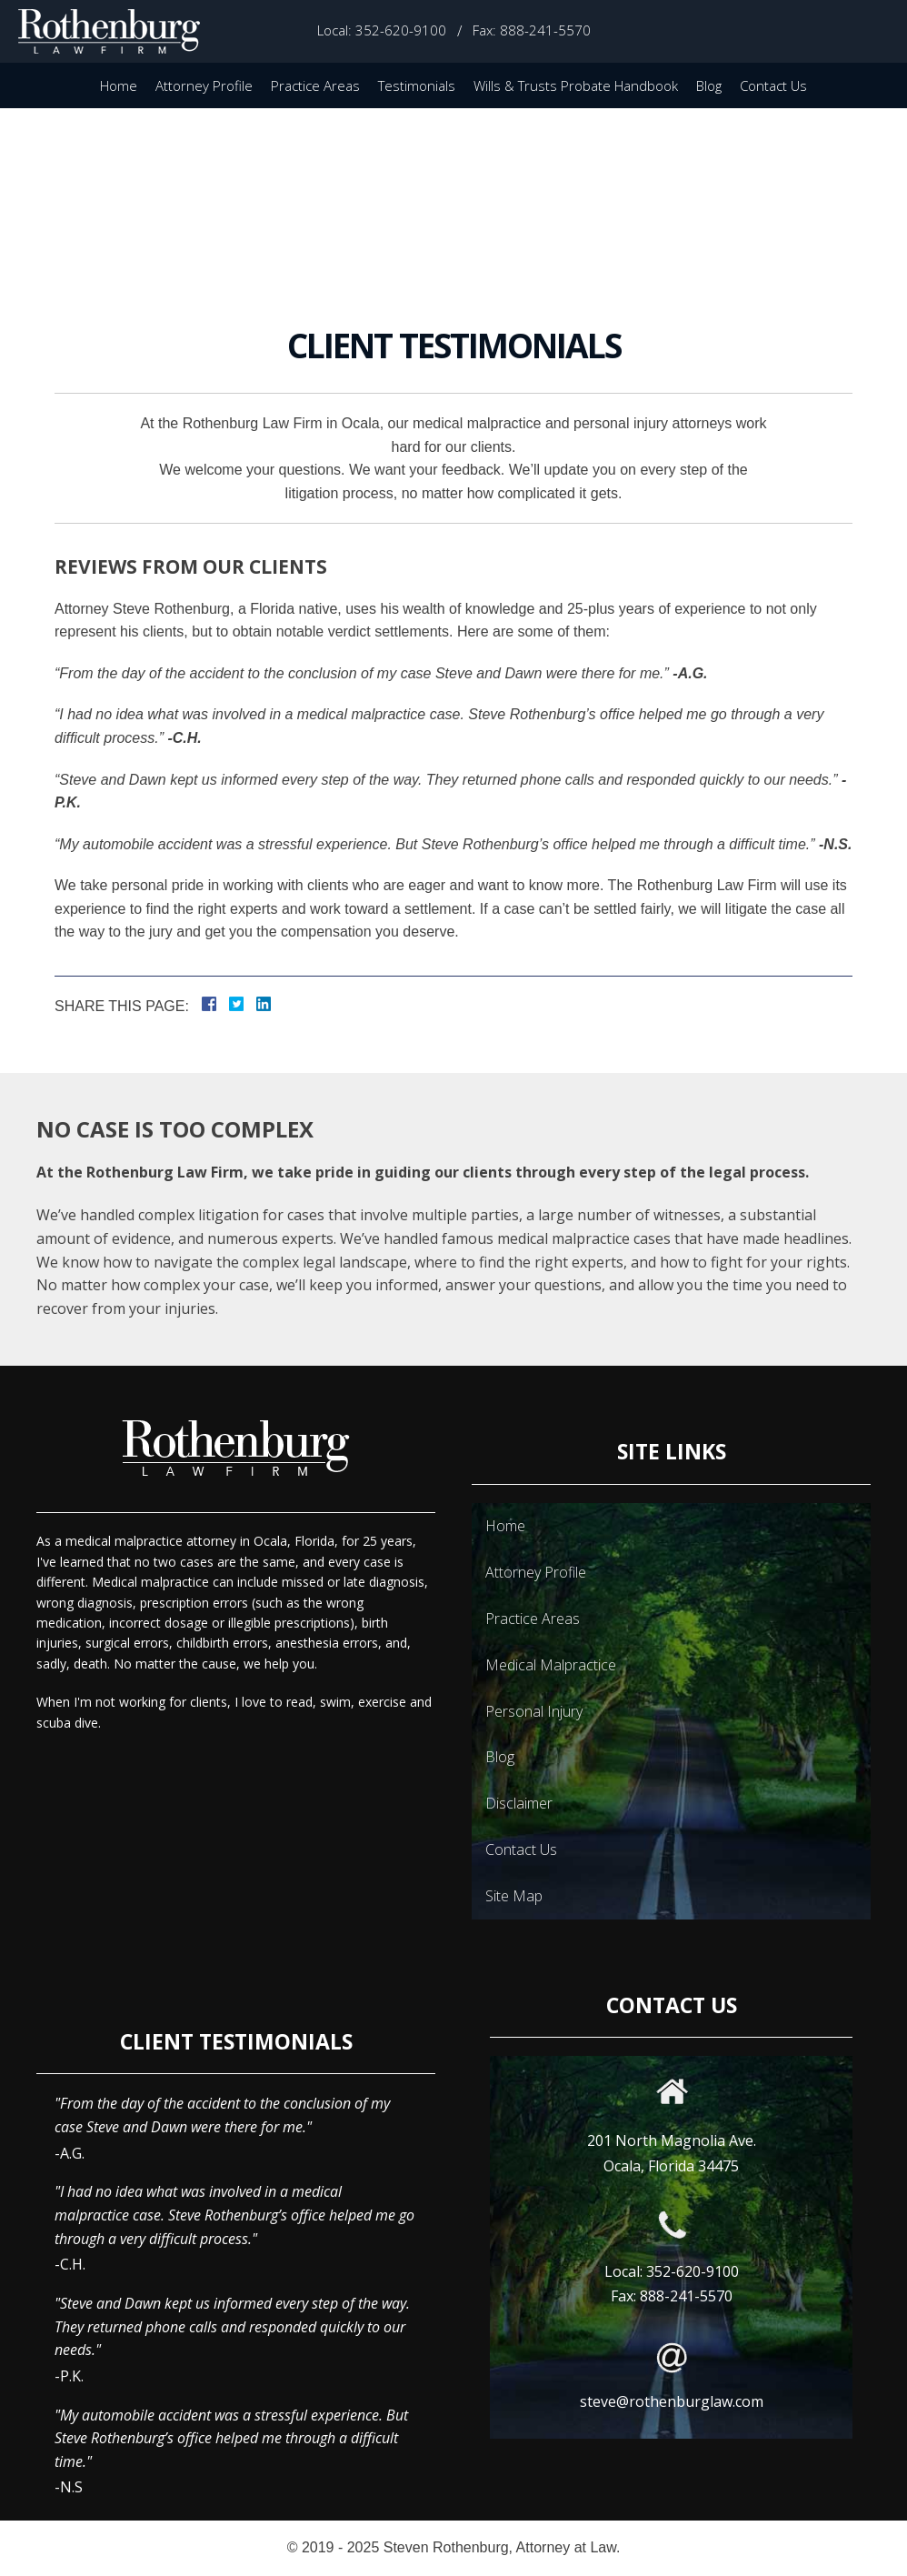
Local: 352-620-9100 (381, 30)
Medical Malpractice (550, 1665)
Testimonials (416, 85)
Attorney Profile (204, 85)
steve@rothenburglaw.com (671, 2401)
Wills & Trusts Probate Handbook (575, 85)
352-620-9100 (692, 2271)
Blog (709, 85)
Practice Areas (315, 85)
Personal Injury (534, 1711)
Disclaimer (519, 1803)
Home (118, 85)
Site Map (514, 1896)
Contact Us (773, 85)
